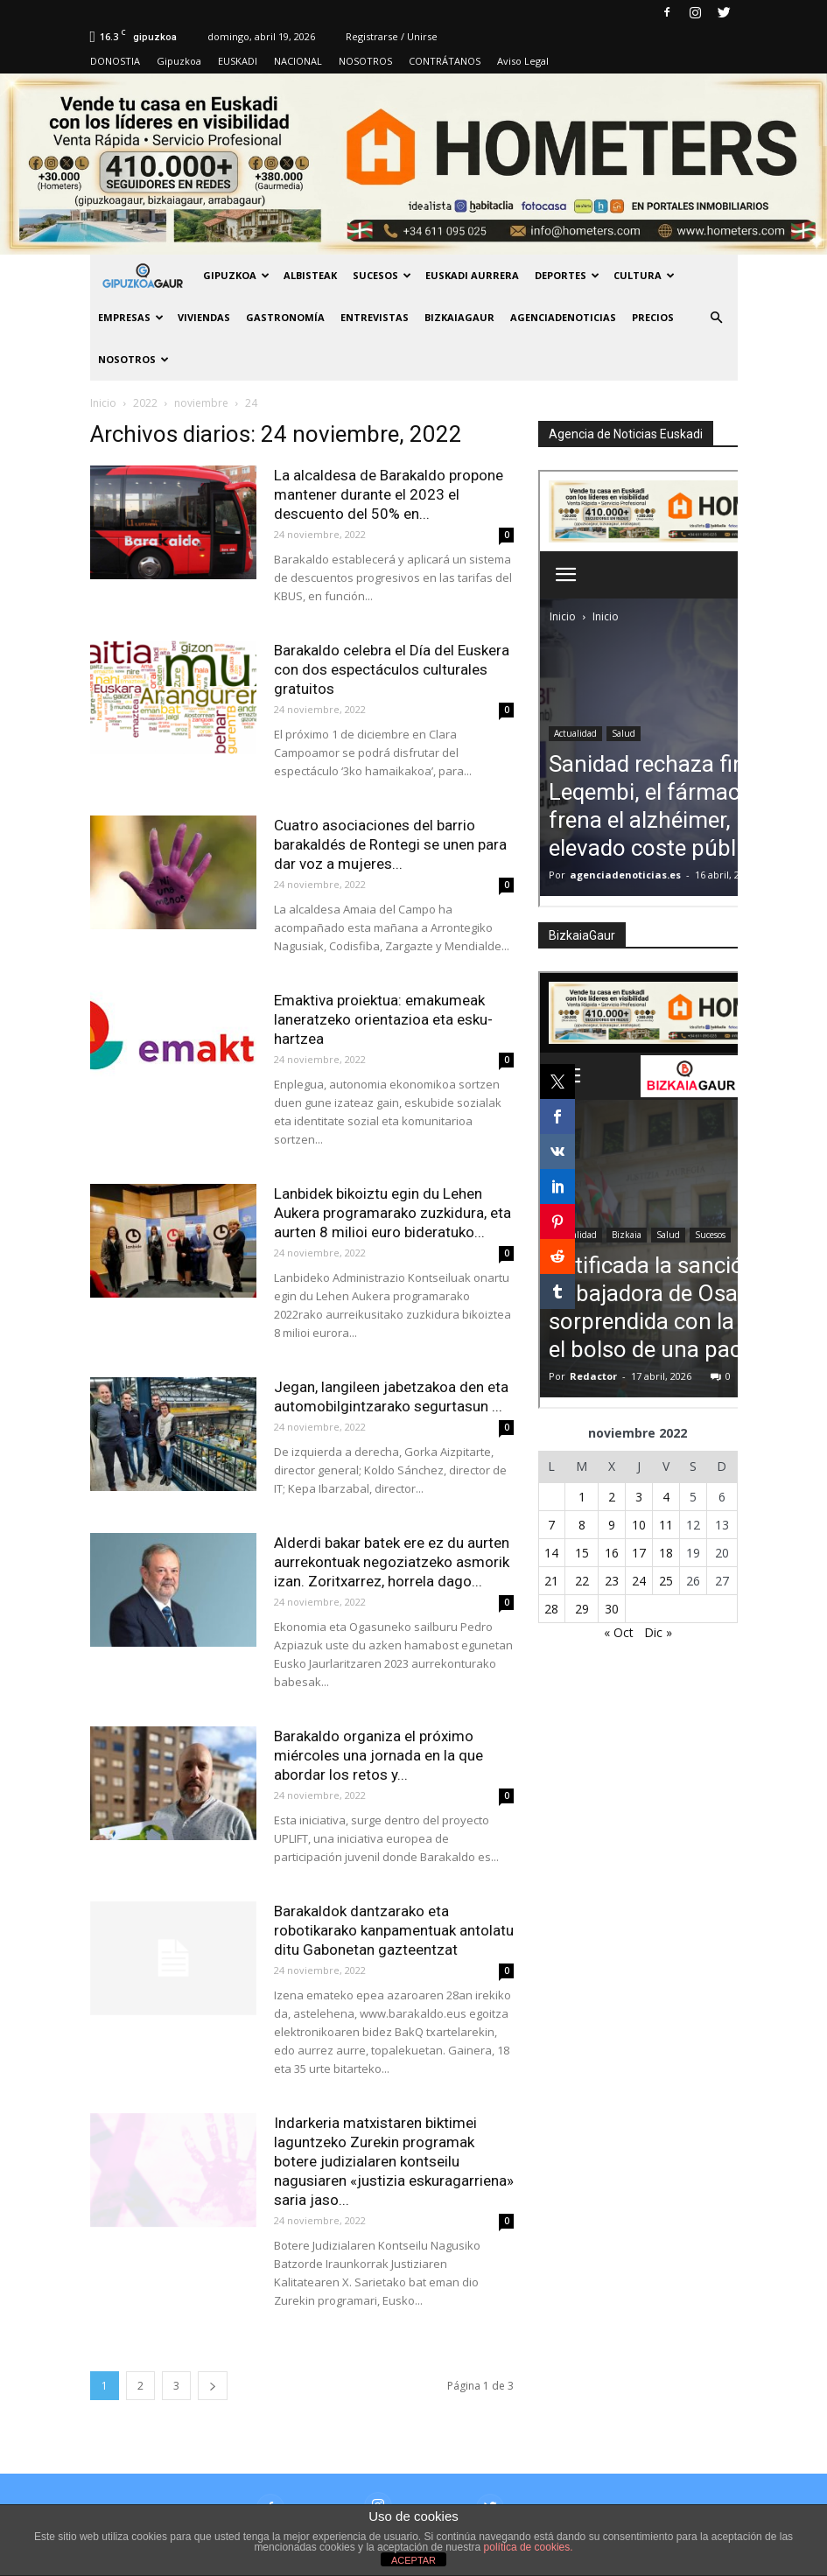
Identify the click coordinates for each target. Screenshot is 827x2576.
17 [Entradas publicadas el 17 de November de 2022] (639, 1552)
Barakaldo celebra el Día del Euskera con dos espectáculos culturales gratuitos (391, 669)
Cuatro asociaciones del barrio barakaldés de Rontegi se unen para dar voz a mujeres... (390, 844)
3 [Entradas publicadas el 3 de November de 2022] (638, 1496)
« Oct (619, 1632)
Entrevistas (374, 317)
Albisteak (310, 275)
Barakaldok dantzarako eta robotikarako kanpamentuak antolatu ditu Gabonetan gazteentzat (394, 1930)
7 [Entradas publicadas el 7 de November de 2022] (551, 1524)
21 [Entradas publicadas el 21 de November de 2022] (551, 1580)
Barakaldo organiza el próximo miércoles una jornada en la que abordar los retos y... (378, 1755)
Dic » (658, 1632)
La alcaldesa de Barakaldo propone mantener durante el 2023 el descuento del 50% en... (388, 494)
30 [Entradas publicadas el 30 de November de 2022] (612, 1608)
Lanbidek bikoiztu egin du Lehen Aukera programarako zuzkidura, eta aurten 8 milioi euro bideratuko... (392, 1213)
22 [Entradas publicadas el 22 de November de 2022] (582, 1580)
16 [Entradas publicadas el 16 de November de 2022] (612, 1552)
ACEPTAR (413, 2560)
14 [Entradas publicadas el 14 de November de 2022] (551, 1552)
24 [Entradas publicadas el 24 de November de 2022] (639, 1580)
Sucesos (382, 275)
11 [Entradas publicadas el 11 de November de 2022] (666, 1524)
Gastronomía (285, 317)
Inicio (103, 403)
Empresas (131, 317)
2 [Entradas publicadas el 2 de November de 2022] (611, 1496)
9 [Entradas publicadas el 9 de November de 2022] (611, 1524)
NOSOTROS (365, 60)
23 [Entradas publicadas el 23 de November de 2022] (612, 1580)
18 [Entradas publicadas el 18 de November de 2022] (666, 1552)
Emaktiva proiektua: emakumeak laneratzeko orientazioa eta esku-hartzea (383, 1019)
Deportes (567, 275)
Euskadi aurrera (472, 275)
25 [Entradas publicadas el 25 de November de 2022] (666, 1580)
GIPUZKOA (236, 275)
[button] (717, 318)
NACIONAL (298, 60)
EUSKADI (237, 60)
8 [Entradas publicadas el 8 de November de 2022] (581, 1524)
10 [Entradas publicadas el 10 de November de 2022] (639, 1524)
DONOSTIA (115, 60)
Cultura (644, 275)
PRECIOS (653, 317)
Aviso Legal (523, 60)
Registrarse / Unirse (392, 36)
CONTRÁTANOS (444, 60)
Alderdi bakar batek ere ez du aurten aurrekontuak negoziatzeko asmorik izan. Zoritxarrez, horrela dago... (391, 1562)
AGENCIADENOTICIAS (563, 317)
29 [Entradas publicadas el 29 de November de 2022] (582, 1608)
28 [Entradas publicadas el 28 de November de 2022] (551, 1608)
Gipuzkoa (179, 60)
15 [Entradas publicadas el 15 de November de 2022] (582, 1552)
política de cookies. (528, 2547)
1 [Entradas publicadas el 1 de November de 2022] (581, 1496)
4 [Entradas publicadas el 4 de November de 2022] (665, 1496)
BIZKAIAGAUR (459, 317)
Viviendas (204, 317)
